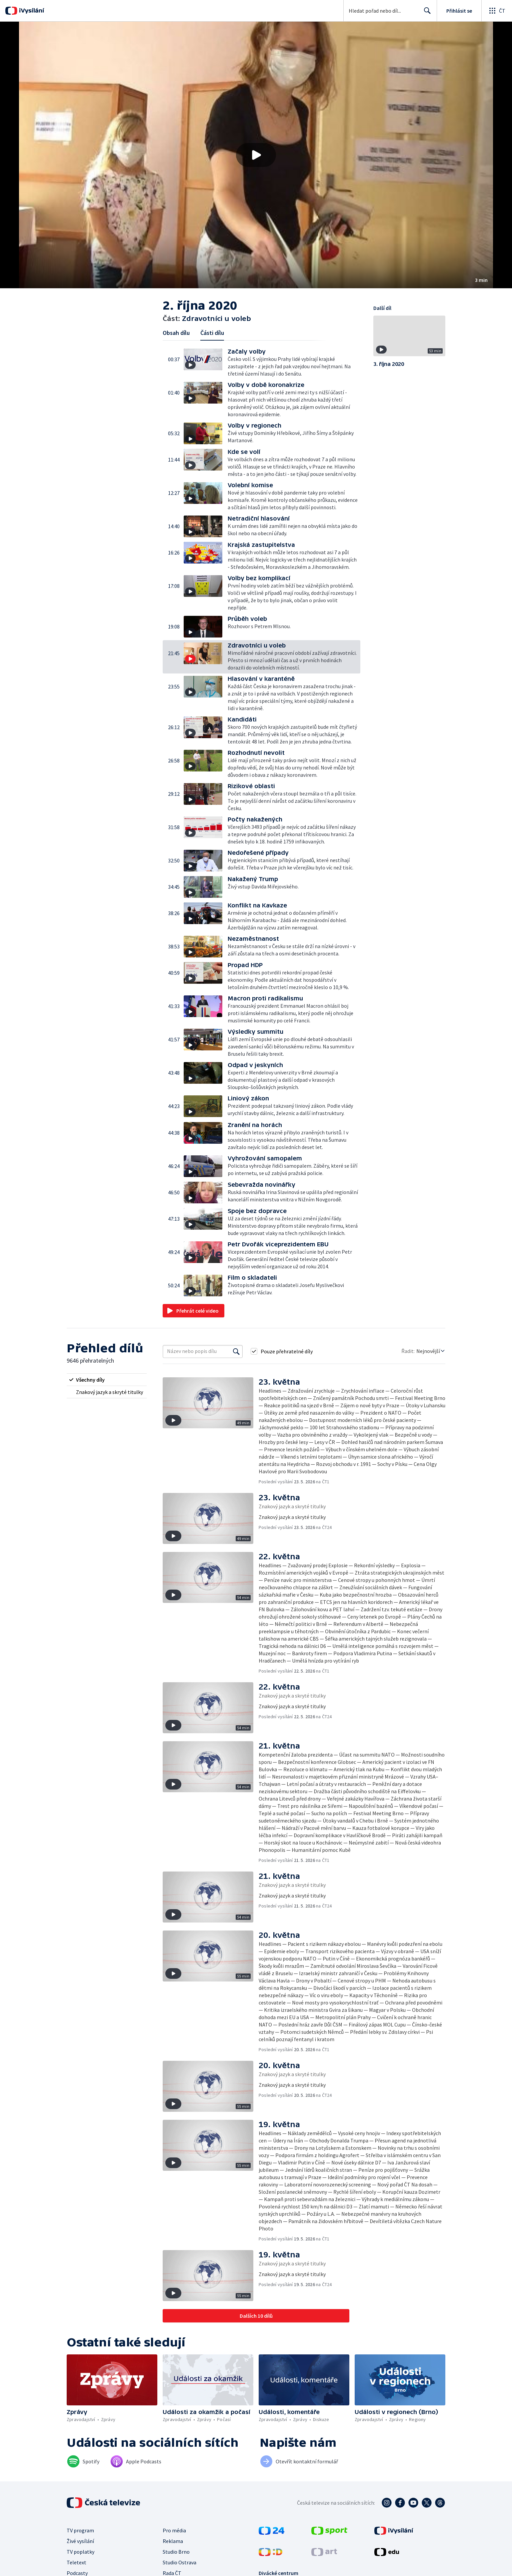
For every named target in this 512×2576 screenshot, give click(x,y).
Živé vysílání (80, 2541)
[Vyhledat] (236, 1351)
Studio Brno (176, 2551)
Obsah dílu (176, 333)
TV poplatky (80, 2551)
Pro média (174, 2530)
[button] (256, 155)
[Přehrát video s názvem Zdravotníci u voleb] (256, 155)
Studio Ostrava (179, 2562)
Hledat (425, 13)
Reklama (173, 2541)
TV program (80, 2530)
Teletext (76, 2562)
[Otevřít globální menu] (496, 10)
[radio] (107, 1380)
